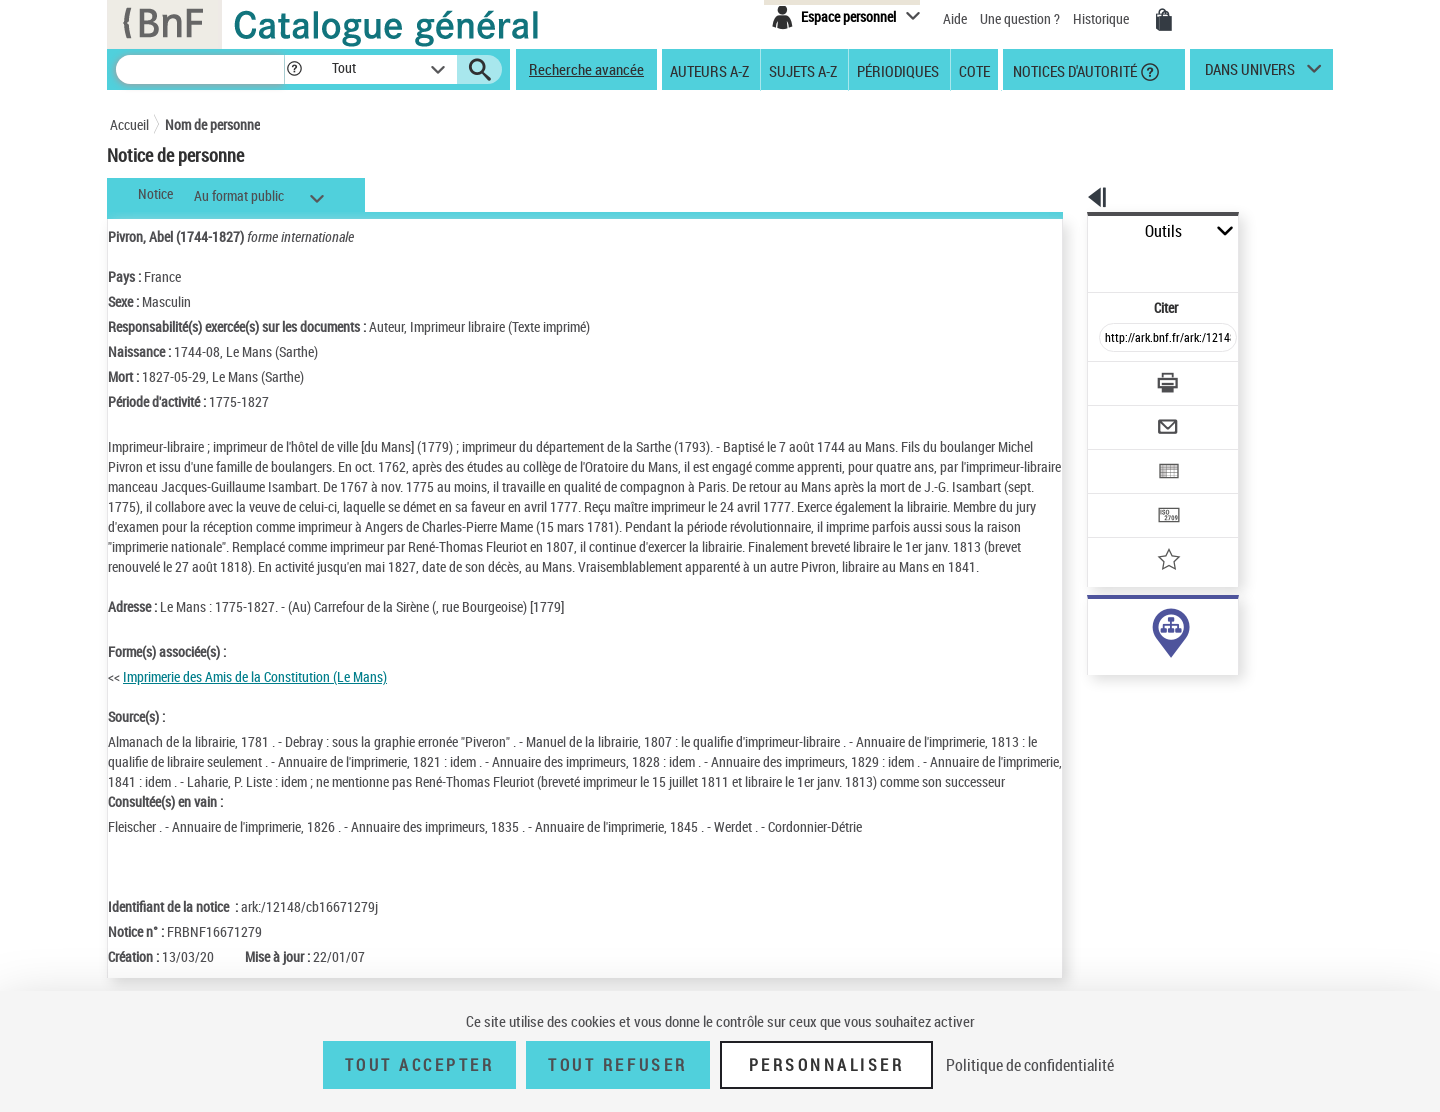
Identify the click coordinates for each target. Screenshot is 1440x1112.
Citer (1080, 263)
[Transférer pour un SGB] (1120, 456)
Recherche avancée (586, 69)
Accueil (129, 124)
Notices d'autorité (1073, 70)
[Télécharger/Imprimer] (1115, 339)
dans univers (1250, 74)
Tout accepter (420, 1065)
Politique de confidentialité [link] (1030, 1065)
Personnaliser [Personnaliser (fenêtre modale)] (827, 1065)
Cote (974, 70)
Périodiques (898, 70)
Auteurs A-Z (709, 70)
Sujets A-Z (803, 70)
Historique (1102, 18)
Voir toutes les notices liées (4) (1140, 669)
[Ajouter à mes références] (1124, 495)
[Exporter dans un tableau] (1126, 417)
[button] (294, 69)
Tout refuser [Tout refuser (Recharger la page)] (617, 1065)
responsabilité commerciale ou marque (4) (1181, 628)
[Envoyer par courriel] (1111, 378)
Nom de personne (212, 124)
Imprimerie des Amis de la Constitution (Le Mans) (255, 696)
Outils (1065, 231)
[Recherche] (200, 69)
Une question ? (1020, 18)
